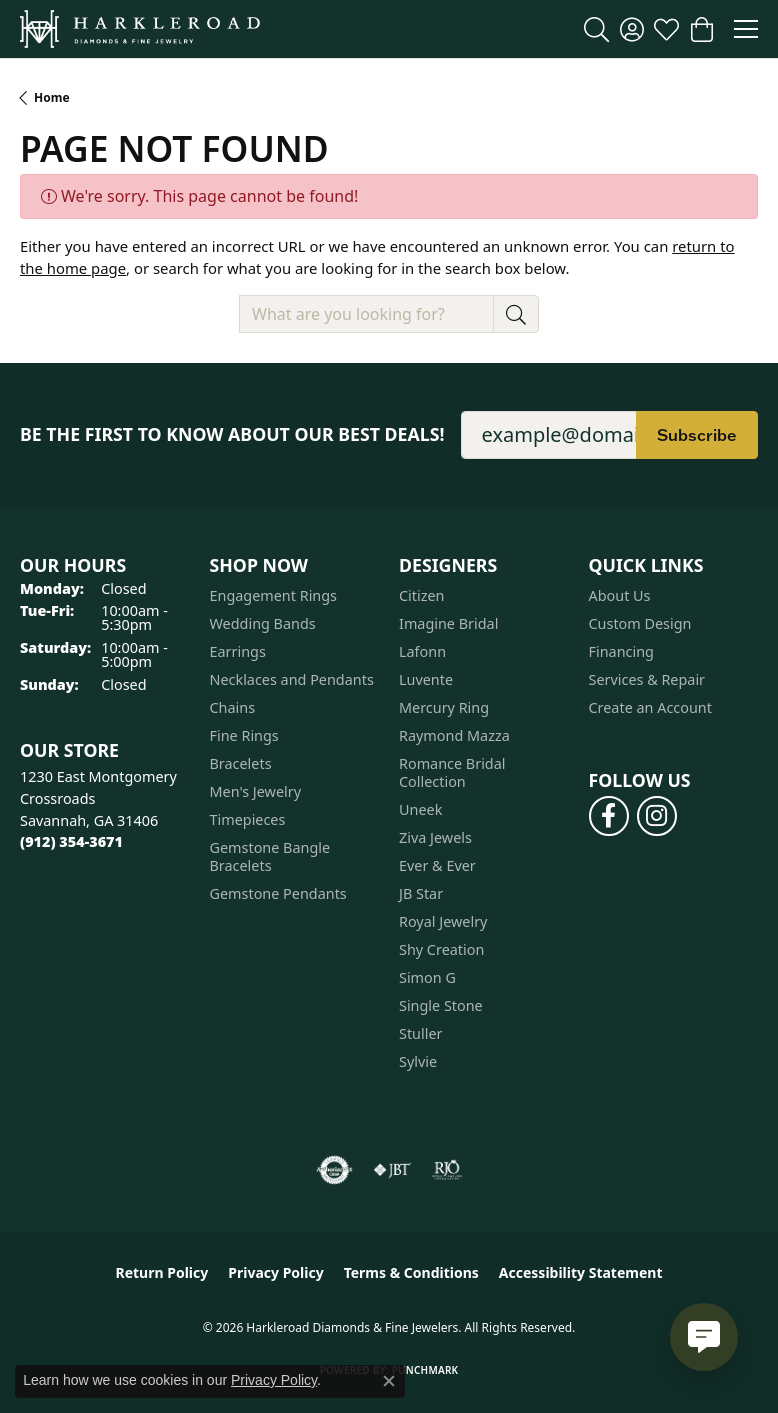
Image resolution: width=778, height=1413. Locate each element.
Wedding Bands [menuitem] (263, 623)
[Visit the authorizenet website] (334, 1170)
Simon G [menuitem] (427, 977)
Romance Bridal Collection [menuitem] (452, 772)
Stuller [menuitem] (420, 1033)
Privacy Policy (275, 1272)
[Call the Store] (71, 841)
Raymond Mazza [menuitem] (454, 735)
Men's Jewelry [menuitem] (256, 791)
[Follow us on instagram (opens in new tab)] (657, 816)
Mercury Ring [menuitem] (444, 707)
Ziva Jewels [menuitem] (435, 837)
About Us (620, 595)
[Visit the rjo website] (447, 1170)
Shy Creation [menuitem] (441, 949)
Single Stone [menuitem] (441, 1005)
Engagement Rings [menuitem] (274, 595)
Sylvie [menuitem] (418, 1061)
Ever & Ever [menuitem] (437, 865)
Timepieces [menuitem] (248, 819)
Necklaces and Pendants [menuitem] (292, 679)
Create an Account (650, 707)
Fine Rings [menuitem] (244, 735)
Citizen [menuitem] (422, 595)
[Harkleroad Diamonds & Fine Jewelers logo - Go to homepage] (140, 29)
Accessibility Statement (581, 1272)
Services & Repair (647, 679)
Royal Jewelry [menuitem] (443, 921)
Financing (621, 651)
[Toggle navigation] (746, 29)
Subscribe (697, 435)
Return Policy (162, 1272)
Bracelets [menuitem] (241, 763)
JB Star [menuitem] (421, 893)
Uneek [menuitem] (420, 809)
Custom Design (640, 623)
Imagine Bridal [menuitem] (448, 623)
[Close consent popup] (389, 1381)
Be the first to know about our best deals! (232, 434)
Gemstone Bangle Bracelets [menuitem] (270, 856)
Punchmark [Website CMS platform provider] (425, 1370)
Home (52, 97)
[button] (596, 29)
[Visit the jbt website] (392, 1170)
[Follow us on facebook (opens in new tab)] (609, 816)
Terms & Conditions (411, 1272)
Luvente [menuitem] (426, 679)
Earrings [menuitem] (238, 651)
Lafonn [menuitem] (422, 651)
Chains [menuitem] (233, 707)
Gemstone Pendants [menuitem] (278, 893)
